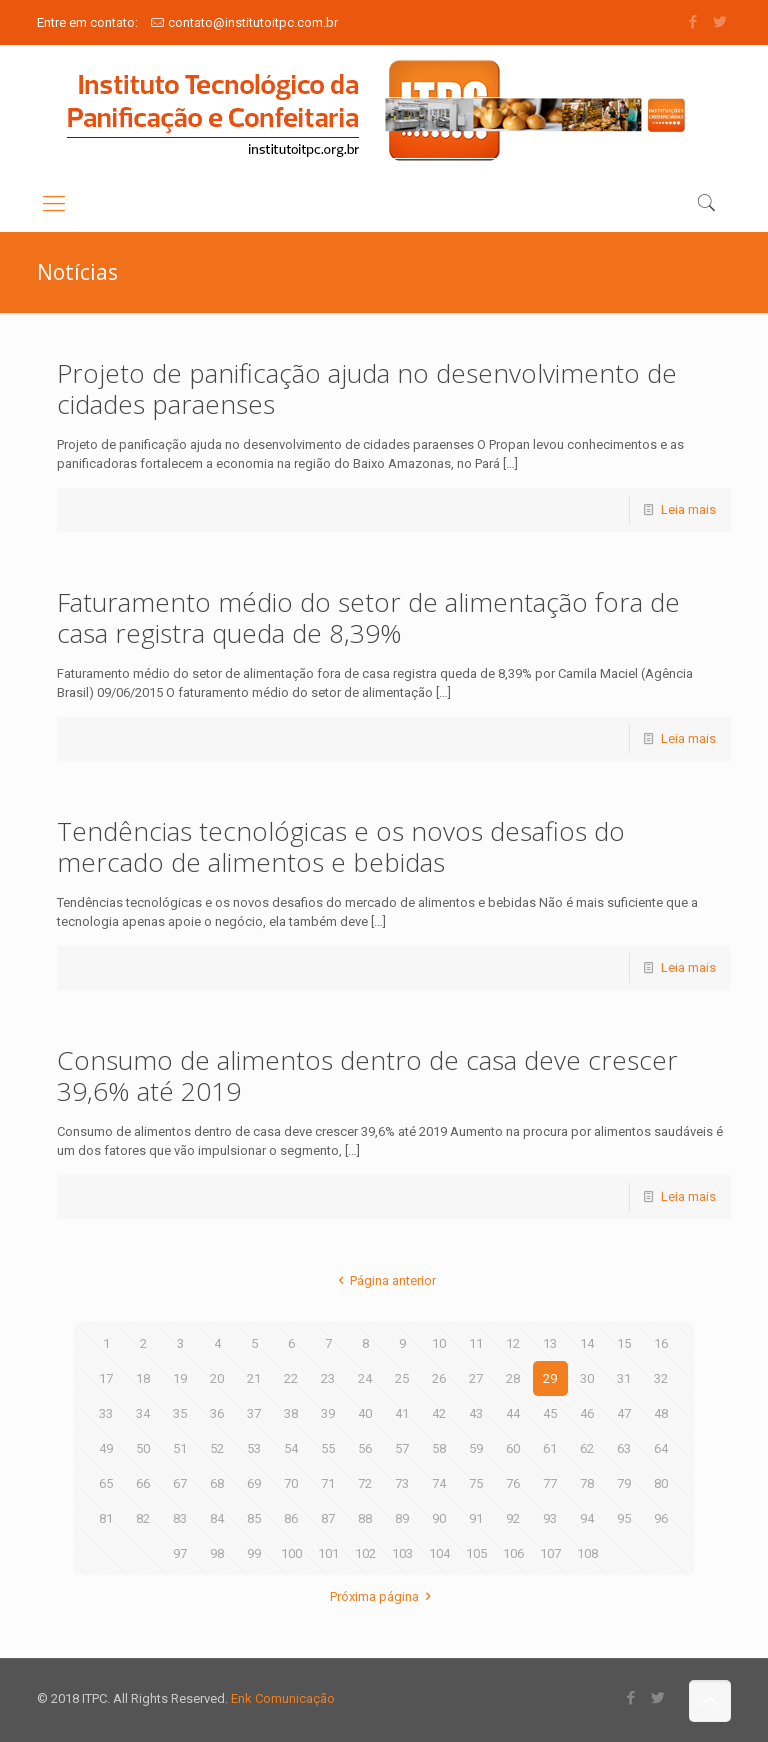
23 (328, 1378)
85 (254, 1518)
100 (291, 1553)
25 (402, 1378)
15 (624, 1343)
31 (624, 1378)
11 (476, 1343)
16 (661, 1343)
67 (180, 1483)
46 (587, 1413)
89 (402, 1518)
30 (587, 1378)
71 (328, 1483)
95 (624, 1518)
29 (550, 1378)
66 (143, 1483)
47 (624, 1413)
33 (106, 1413)
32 (661, 1378)
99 (254, 1553)
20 (217, 1378)
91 (476, 1518)
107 (550, 1553)
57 (402, 1448)
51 (180, 1448)
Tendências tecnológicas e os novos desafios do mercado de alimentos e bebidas (341, 846)
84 (217, 1518)
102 (365, 1553)
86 (291, 1518)
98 (217, 1553)
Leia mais (688, 509)
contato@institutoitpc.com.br (253, 22)
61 (550, 1448)
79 (624, 1483)
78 (587, 1483)
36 (217, 1413)
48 (661, 1413)
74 (439, 1483)
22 (291, 1378)
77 (550, 1483)
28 (513, 1378)
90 (439, 1518)
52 (217, 1448)
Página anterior (384, 1280)
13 (550, 1343)
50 (143, 1448)
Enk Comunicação (283, 1698)
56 (365, 1448)
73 (402, 1483)
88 (365, 1518)
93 (550, 1518)
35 (180, 1413)
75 (476, 1483)
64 (661, 1448)
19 (180, 1378)
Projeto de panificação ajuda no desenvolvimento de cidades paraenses (367, 388)
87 (328, 1518)
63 (624, 1448)
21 (254, 1378)
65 (106, 1483)
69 (254, 1483)
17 (106, 1378)
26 (439, 1378)
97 (180, 1553)
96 (661, 1518)
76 (513, 1483)
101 (328, 1553)
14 (587, 1343)
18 (143, 1378)
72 (365, 1483)
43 (476, 1413)
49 (106, 1448)
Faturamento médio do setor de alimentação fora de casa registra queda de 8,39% (368, 617)
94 (587, 1518)
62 (587, 1448)
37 (254, 1413)
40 (365, 1413)
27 (476, 1378)
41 (402, 1413)
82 (143, 1518)
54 (291, 1448)
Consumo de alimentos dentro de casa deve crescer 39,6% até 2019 (367, 1075)
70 (291, 1483)
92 (513, 1518)
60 (513, 1448)
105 (476, 1553)
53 (254, 1448)
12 (513, 1343)
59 (476, 1448)
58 (439, 1448)
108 (587, 1553)
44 (513, 1413)
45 (550, 1413)
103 (402, 1553)
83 (180, 1518)
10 (439, 1343)
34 (143, 1413)
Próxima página (383, 1596)
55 (328, 1448)
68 (217, 1483)
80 (661, 1483)
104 (439, 1553)
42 (439, 1413)
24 (365, 1378)
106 (513, 1553)
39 (328, 1413)
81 (106, 1518)
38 (291, 1413)
